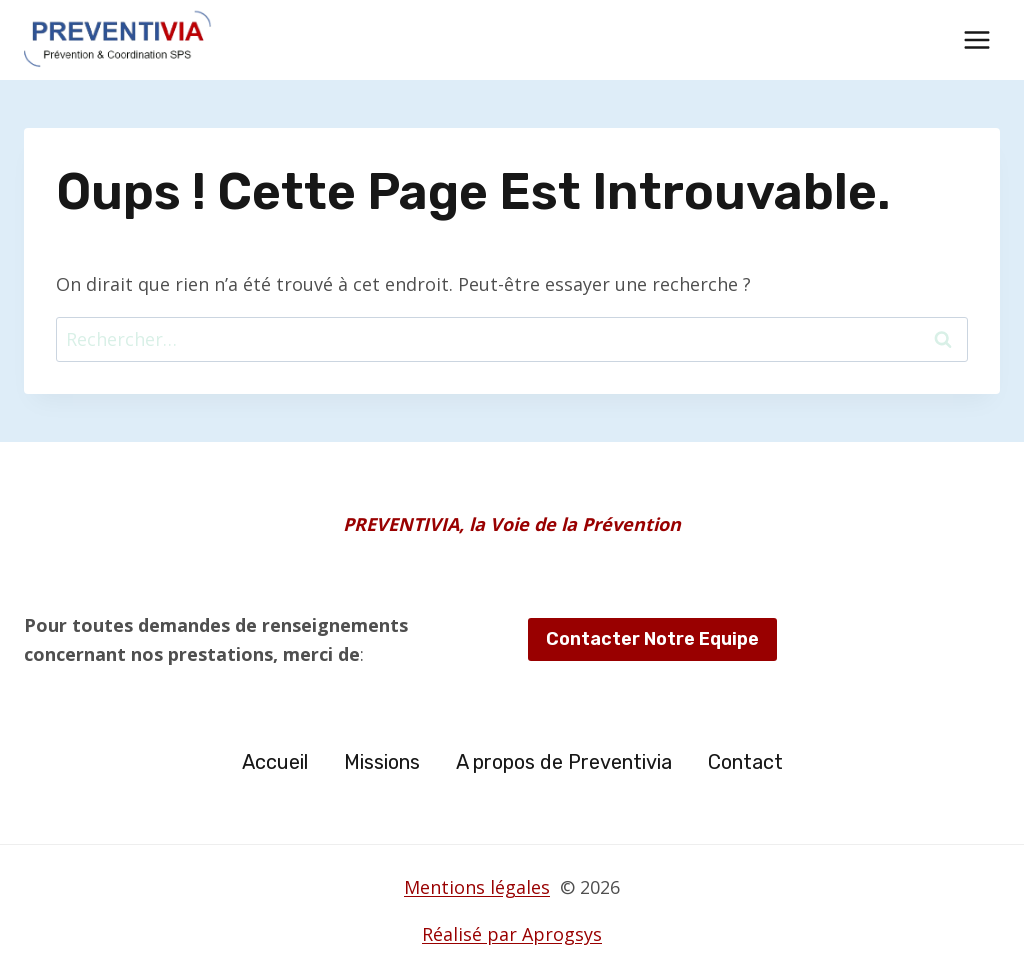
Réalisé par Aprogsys (512, 934)
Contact (745, 762)
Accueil (275, 762)
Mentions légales (477, 887)
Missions (382, 762)
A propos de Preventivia (564, 762)
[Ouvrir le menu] (976, 39)
